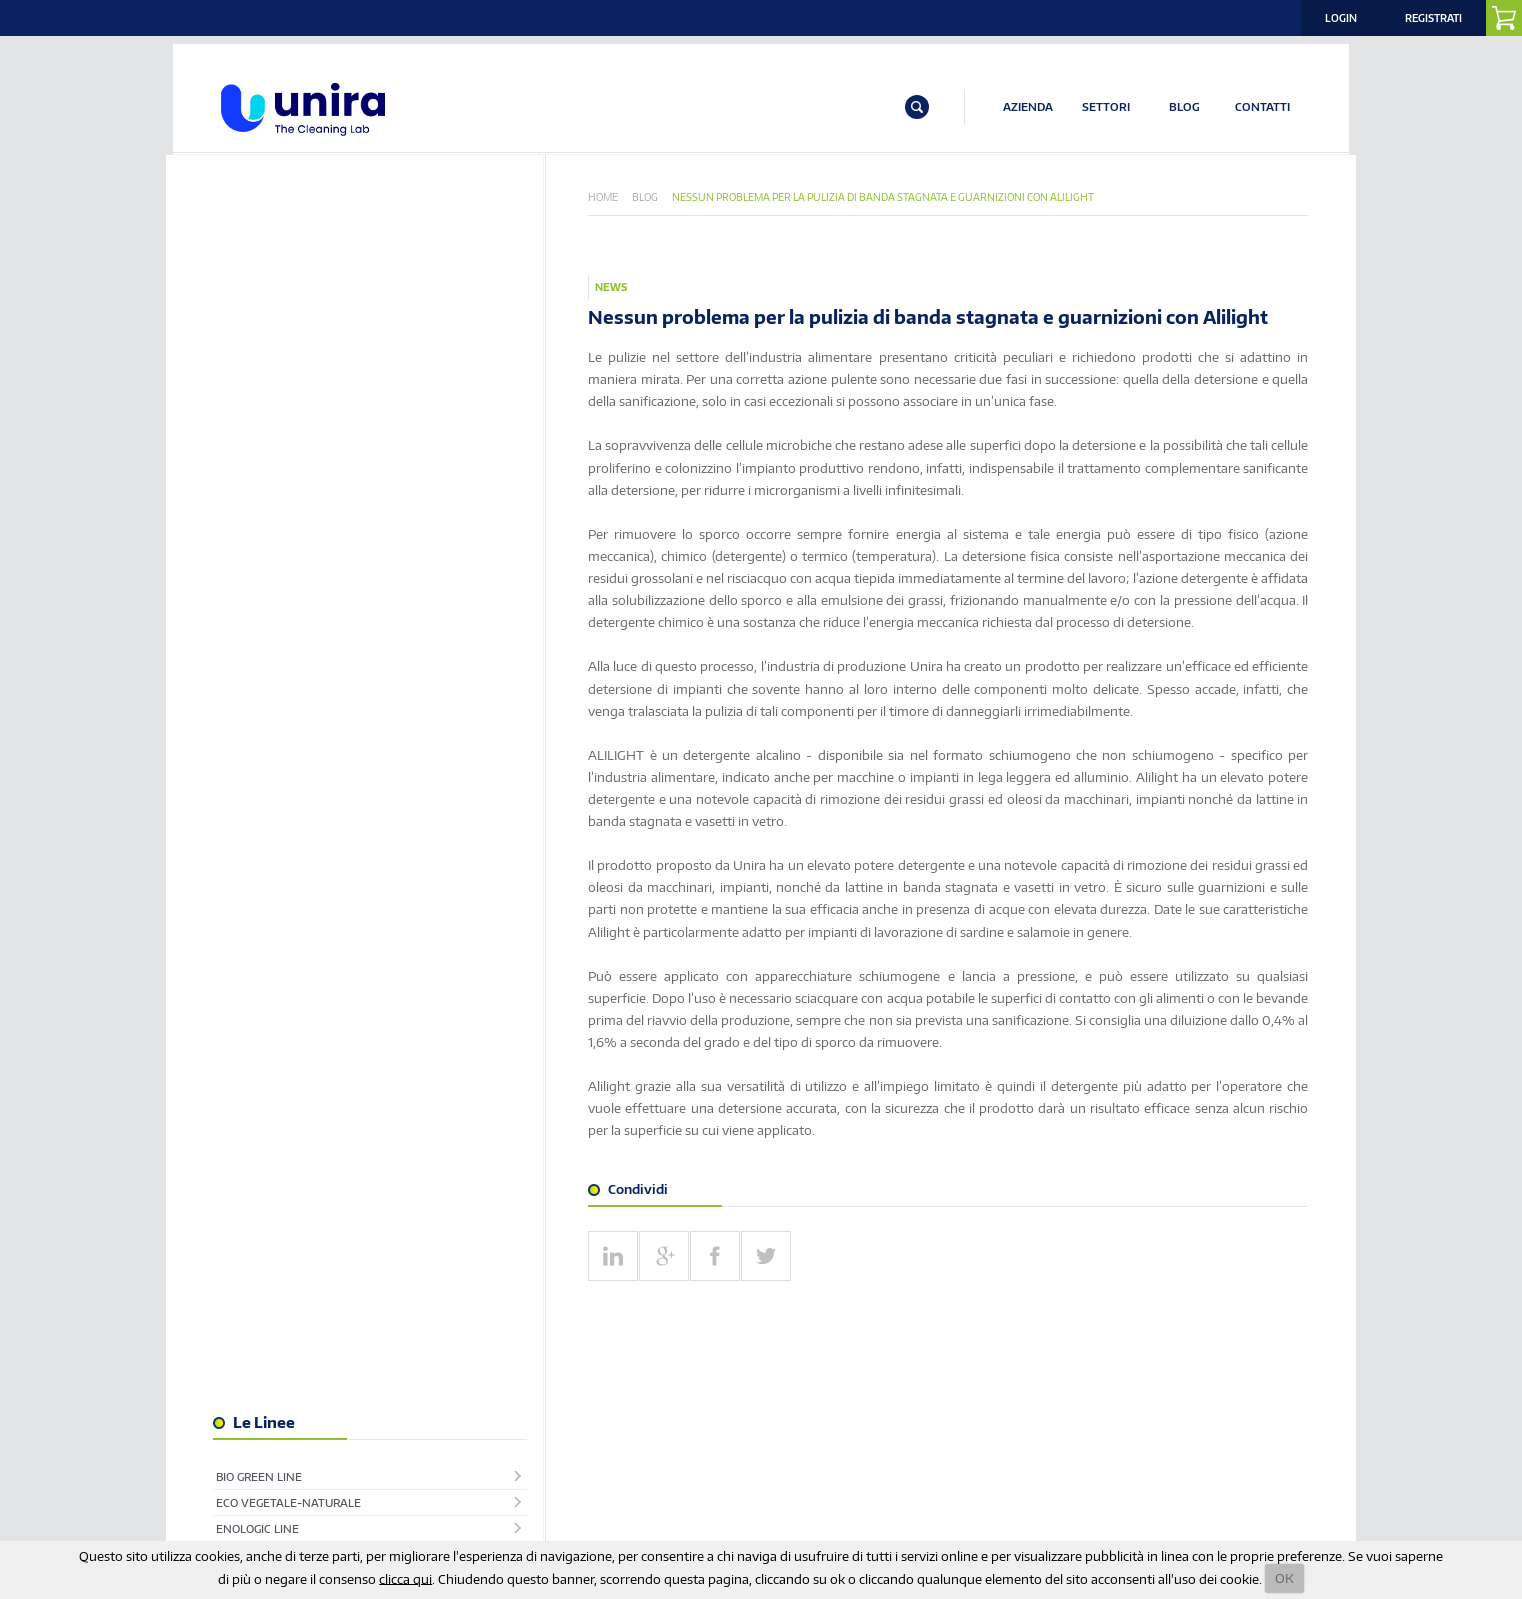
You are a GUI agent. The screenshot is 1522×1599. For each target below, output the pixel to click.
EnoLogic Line (265, 310)
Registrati (1433, 18)
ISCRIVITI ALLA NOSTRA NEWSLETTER (466, 1393)
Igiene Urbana (267, 362)
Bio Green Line (267, 258)
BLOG (1184, 107)
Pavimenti (254, 492)
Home (612, 198)
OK (1284, 1578)
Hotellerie (257, 336)
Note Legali (1231, 1445)
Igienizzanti (260, 388)
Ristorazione (264, 544)
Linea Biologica (270, 466)
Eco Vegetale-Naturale (296, 284)
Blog (654, 198)
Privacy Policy (994, 1445)
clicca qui (405, 1578)
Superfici (252, 570)
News (620, 289)
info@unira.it (262, 1523)
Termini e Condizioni (1117, 1445)
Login (1341, 18)
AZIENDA (1028, 107)
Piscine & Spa (263, 518)
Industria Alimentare (291, 414)
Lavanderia (259, 440)
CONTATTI (1262, 107)
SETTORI (1106, 107)
